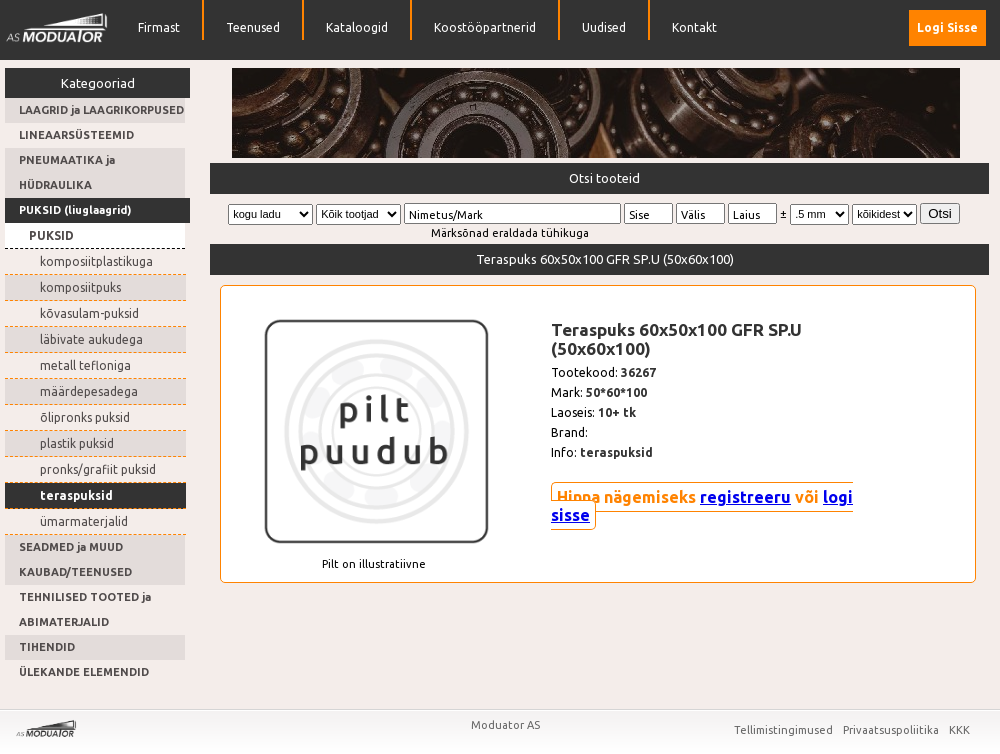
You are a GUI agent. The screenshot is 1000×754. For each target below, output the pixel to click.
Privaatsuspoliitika (892, 730)
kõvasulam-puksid (89, 313)
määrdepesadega (89, 391)
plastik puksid (77, 443)
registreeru (745, 497)
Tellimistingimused (785, 730)
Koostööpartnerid (485, 27)
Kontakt (694, 27)
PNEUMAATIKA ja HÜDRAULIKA (67, 172)
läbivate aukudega (91, 339)
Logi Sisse (947, 27)
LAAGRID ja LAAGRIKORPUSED (101, 110)
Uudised (604, 27)
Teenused (253, 27)
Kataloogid (357, 27)
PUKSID (51, 235)
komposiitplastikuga (96, 261)
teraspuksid (76, 495)
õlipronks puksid (85, 417)
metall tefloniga (85, 365)
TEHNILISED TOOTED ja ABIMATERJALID (85, 609)
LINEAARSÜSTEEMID (76, 135)
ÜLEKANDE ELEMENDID (84, 672)
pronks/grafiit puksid (98, 469)
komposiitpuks (80, 287)
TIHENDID (47, 647)
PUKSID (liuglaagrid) (75, 210)
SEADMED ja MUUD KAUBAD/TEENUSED (75, 559)
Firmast (159, 27)
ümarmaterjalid (84, 521)
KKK (959, 730)
